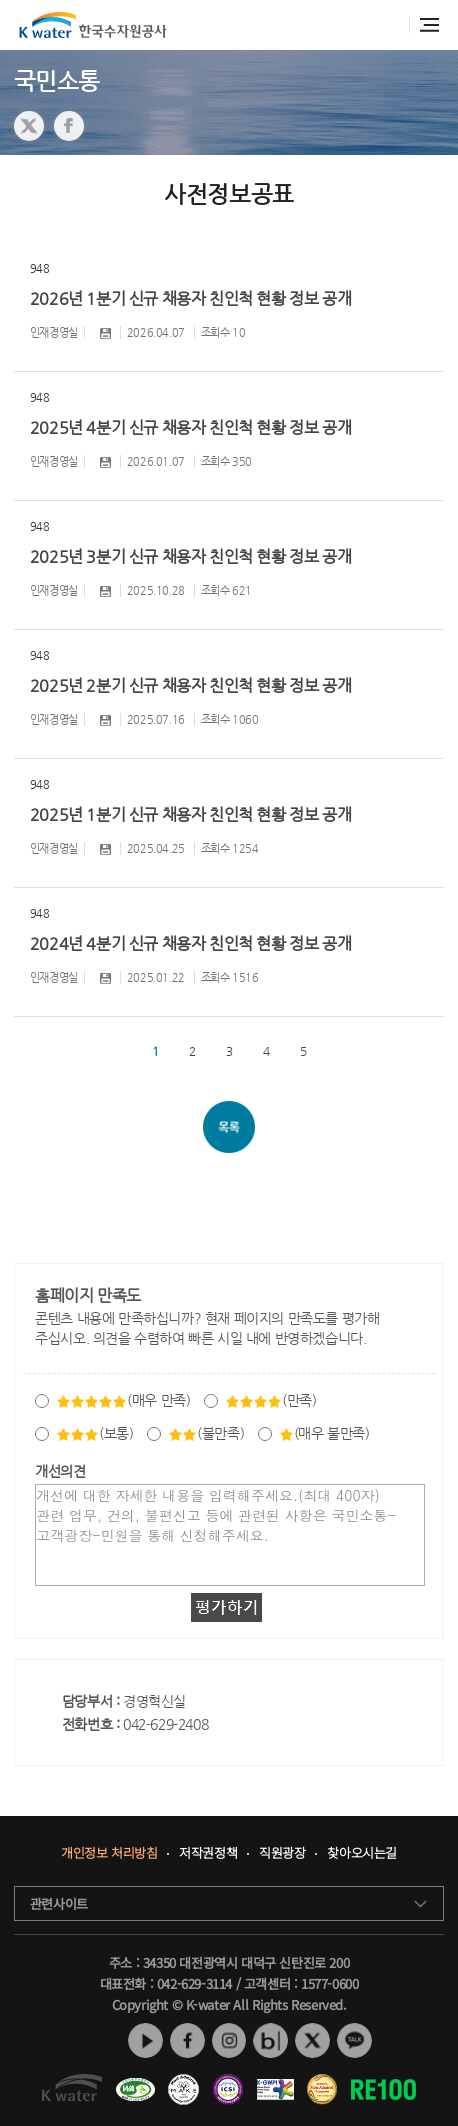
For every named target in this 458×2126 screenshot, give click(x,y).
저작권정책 (208, 1853)
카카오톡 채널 (355, 2041)
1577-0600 (329, 1983)
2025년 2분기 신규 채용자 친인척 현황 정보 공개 (190, 685)
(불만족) (206, 1433)
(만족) (270, 1400)
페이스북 (187, 2041)
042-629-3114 (194, 1983)
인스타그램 (229, 2041)
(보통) (94, 1433)
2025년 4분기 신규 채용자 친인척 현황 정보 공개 (190, 427)
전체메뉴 (429, 25)
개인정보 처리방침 (109, 1853)
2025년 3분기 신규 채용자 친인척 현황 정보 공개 (190, 556)
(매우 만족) (123, 1400)
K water (93, 25)
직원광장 (282, 1853)
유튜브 (145, 2041)
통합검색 (387, 25)
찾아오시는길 (363, 1853)
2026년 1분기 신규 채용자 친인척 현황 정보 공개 (190, 298)
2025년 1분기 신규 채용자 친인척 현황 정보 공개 (190, 814)
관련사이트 (59, 1903)
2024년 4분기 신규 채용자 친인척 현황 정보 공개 (190, 943)
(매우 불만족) (324, 1433)
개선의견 (60, 1471)
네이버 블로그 (271, 2041)
